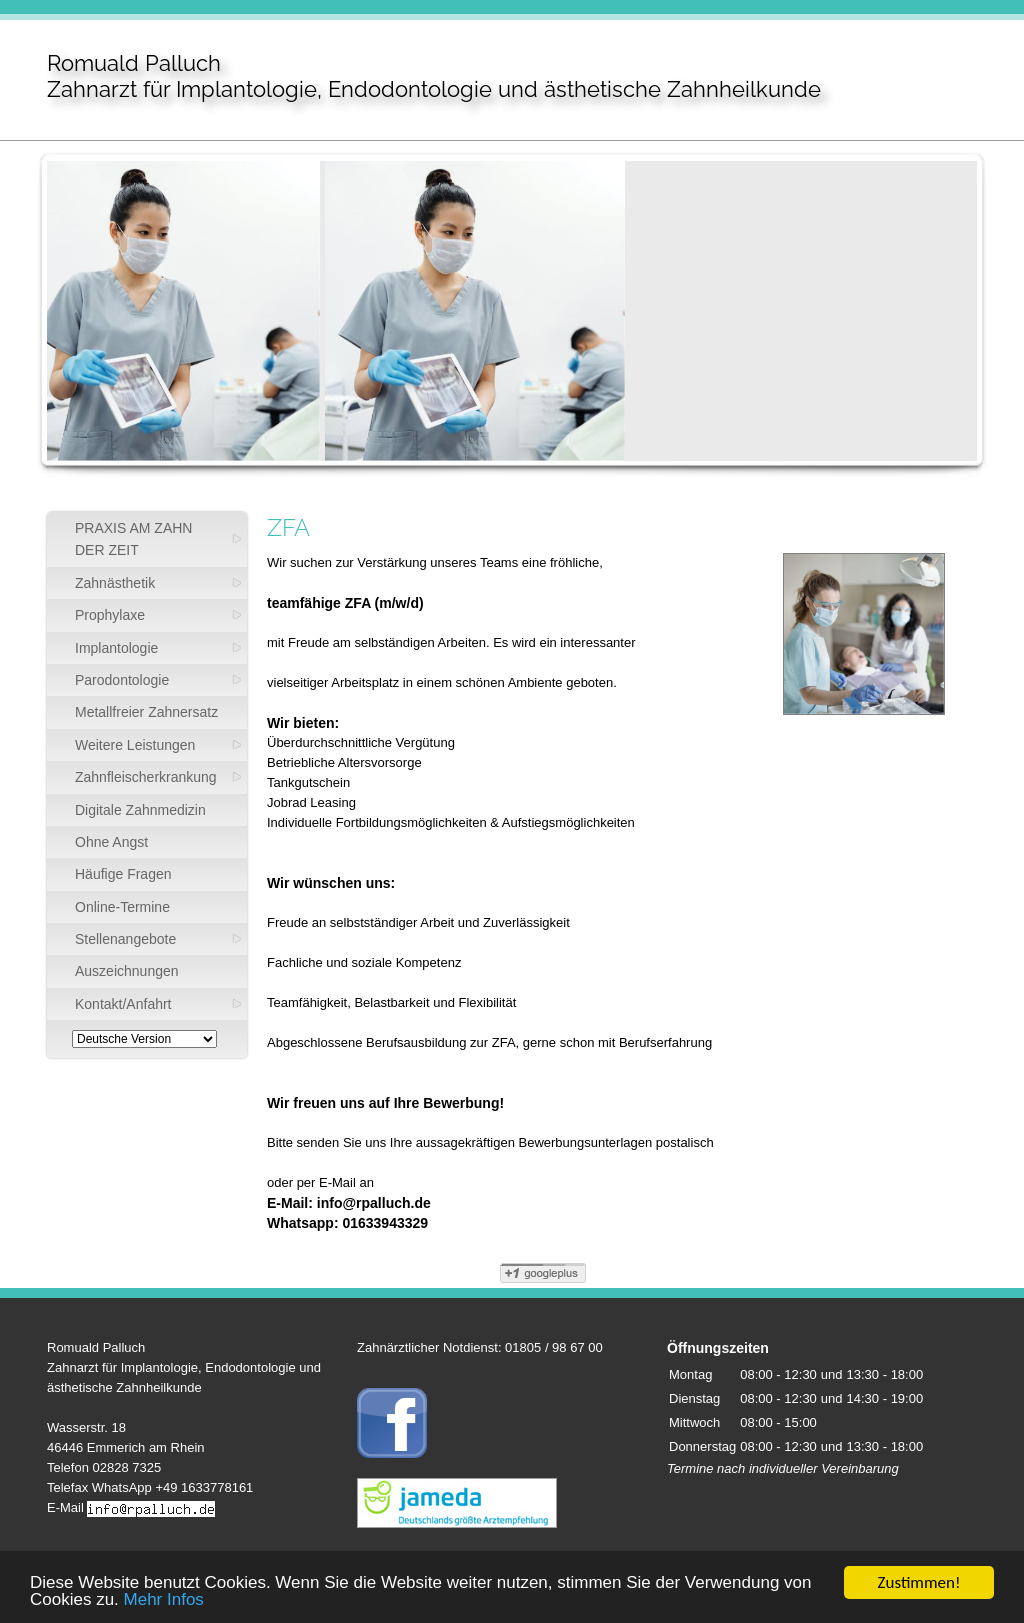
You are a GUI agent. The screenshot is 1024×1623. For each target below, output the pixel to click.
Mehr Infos (164, 1600)
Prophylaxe (110, 615)
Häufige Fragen (123, 874)
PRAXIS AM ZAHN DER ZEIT (133, 539)
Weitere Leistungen (135, 745)
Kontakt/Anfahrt (123, 1004)
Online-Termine (122, 907)
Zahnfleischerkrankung (146, 777)
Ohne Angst (111, 842)
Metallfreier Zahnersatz (146, 712)
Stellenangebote (125, 939)
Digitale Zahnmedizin (140, 810)
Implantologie (116, 648)
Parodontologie (122, 680)
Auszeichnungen (127, 971)
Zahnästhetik (115, 583)
